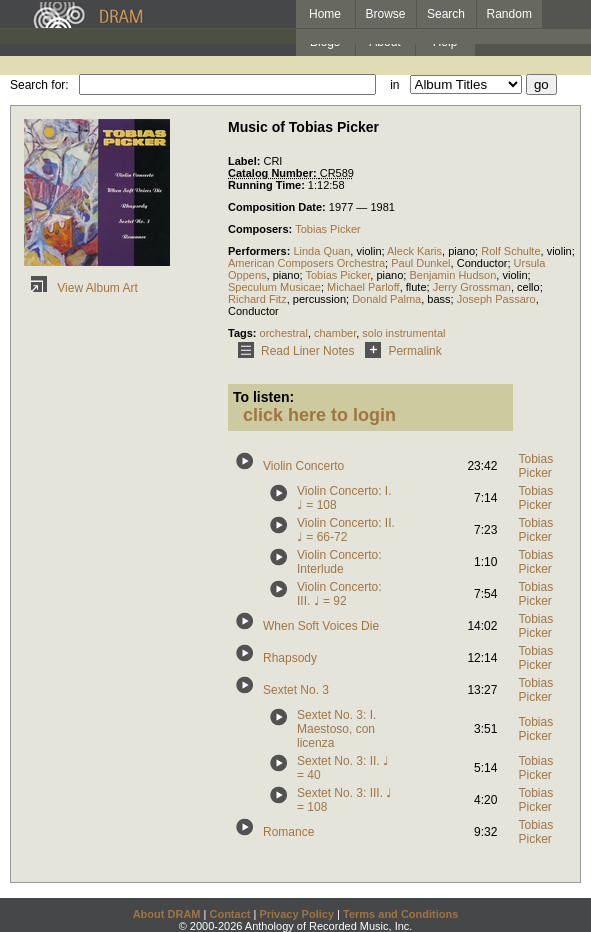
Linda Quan (321, 251)
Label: (245, 161)
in (394, 85)
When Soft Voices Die (321, 626)
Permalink (399, 351)
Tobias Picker (327, 229)
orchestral (284, 333)
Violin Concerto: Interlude (339, 562)
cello (528, 287)
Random (509, 14)
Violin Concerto (303, 466)
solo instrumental (403, 333)
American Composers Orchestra (306, 263)
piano (461, 251)
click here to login (319, 415)
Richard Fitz (257, 299)
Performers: (260, 251)
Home (325, 14)
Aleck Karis (414, 251)
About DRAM (167, 914)
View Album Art (81, 288)
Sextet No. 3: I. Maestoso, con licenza (336, 729)
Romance (288, 832)
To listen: (263, 397)
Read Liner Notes (292, 351)
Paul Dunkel (420, 263)
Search (446, 14)
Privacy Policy (296, 914)
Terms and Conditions (400, 914)
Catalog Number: (274, 173)
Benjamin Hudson (452, 275)
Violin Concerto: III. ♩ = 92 (339, 594)
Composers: (261, 229)
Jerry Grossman (472, 287)
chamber (335, 333)
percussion (319, 299)
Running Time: (268, 185)
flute (416, 287)
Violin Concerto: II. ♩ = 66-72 (346, 530)
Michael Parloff (363, 287)
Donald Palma (386, 299)
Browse (386, 14)
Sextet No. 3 (296, 690)
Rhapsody (290, 658)
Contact (229, 914)
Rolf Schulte (510, 251)
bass (438, 299)
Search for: (39, 85)
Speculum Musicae (274, 287)
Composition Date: (278, 207)
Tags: (244, 333)
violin (368, 251)
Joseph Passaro (496, 299)
